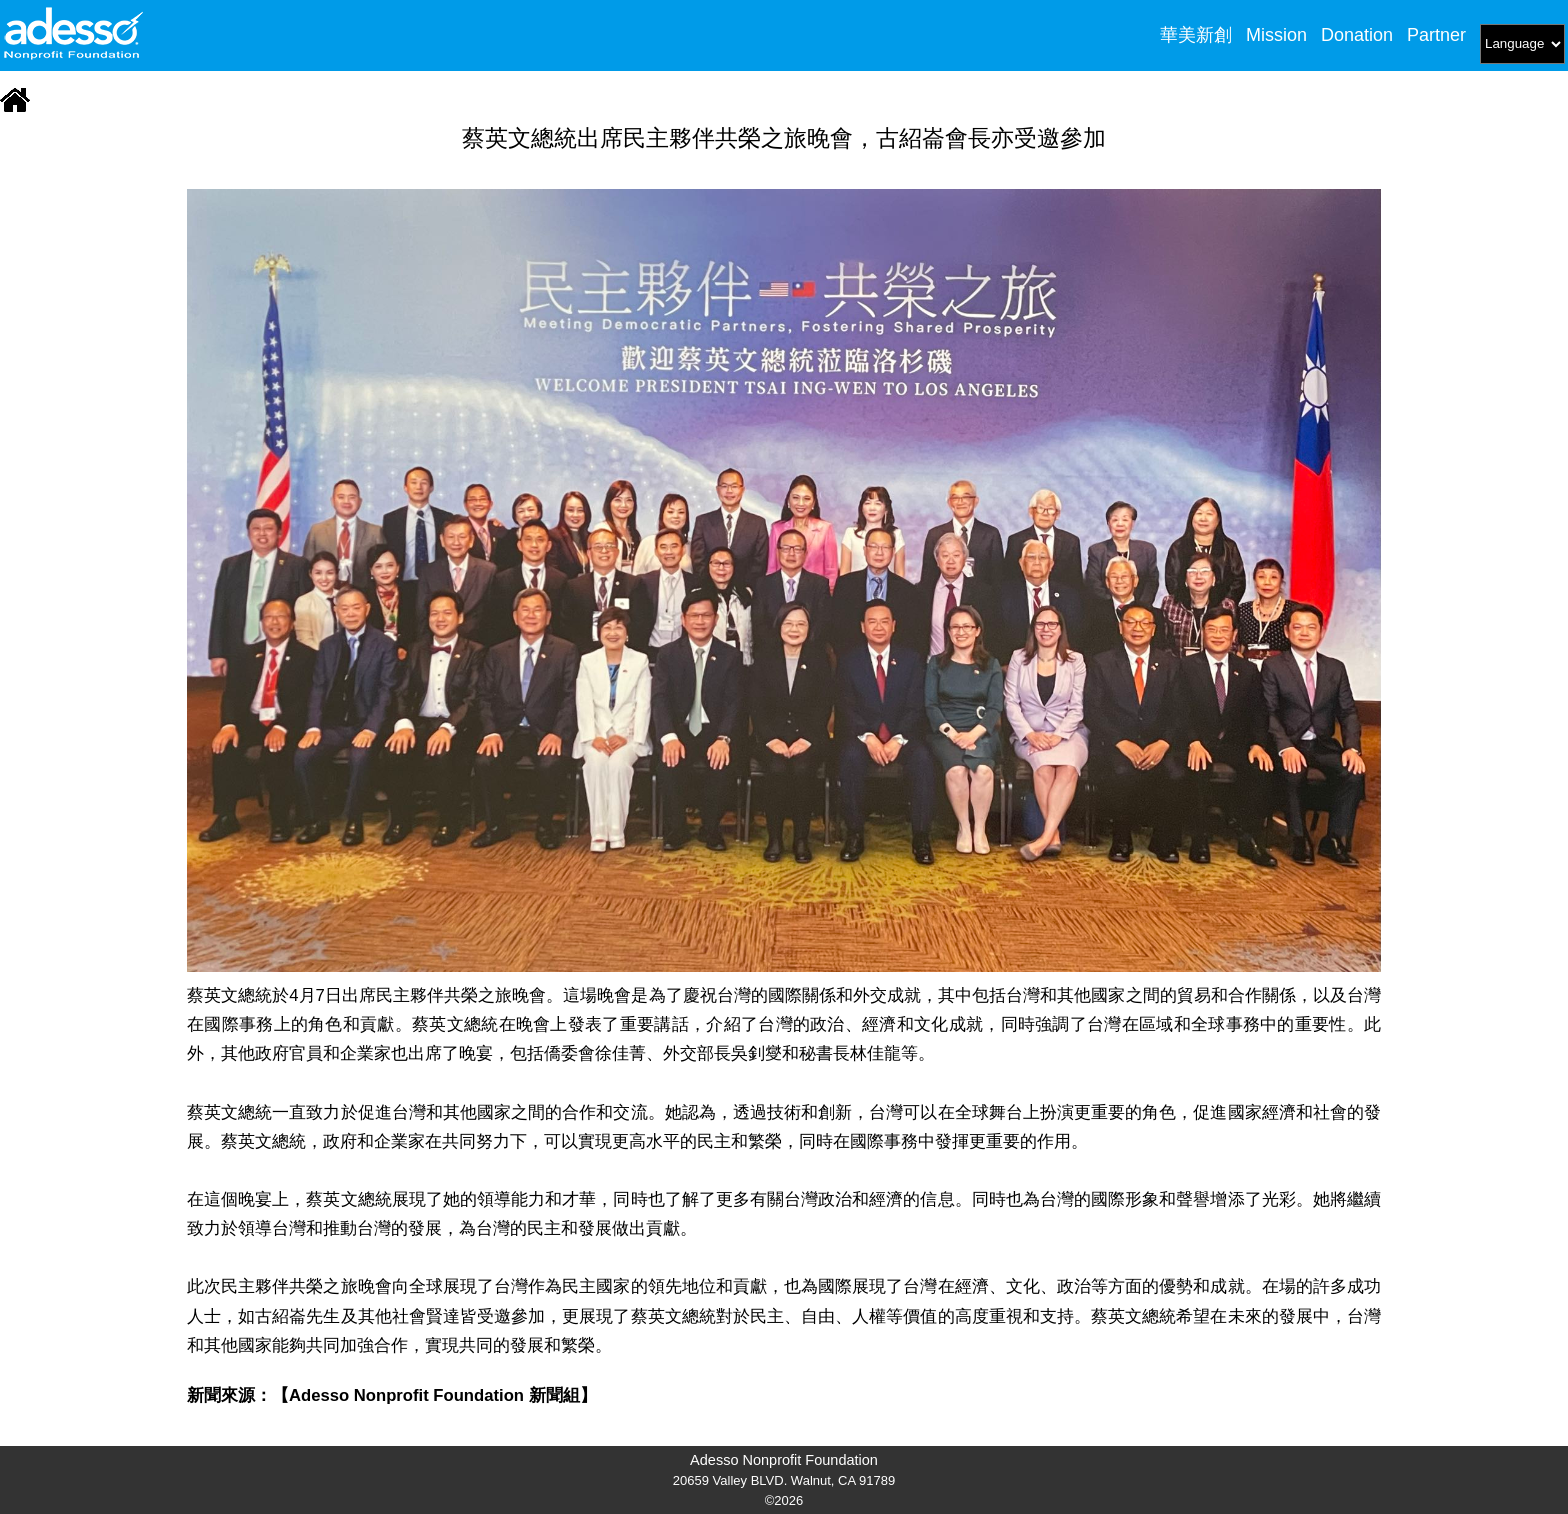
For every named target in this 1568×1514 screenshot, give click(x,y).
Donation (1357, 35)
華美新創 (1196, 35)
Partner (1436, 35)
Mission (1276, 35)
